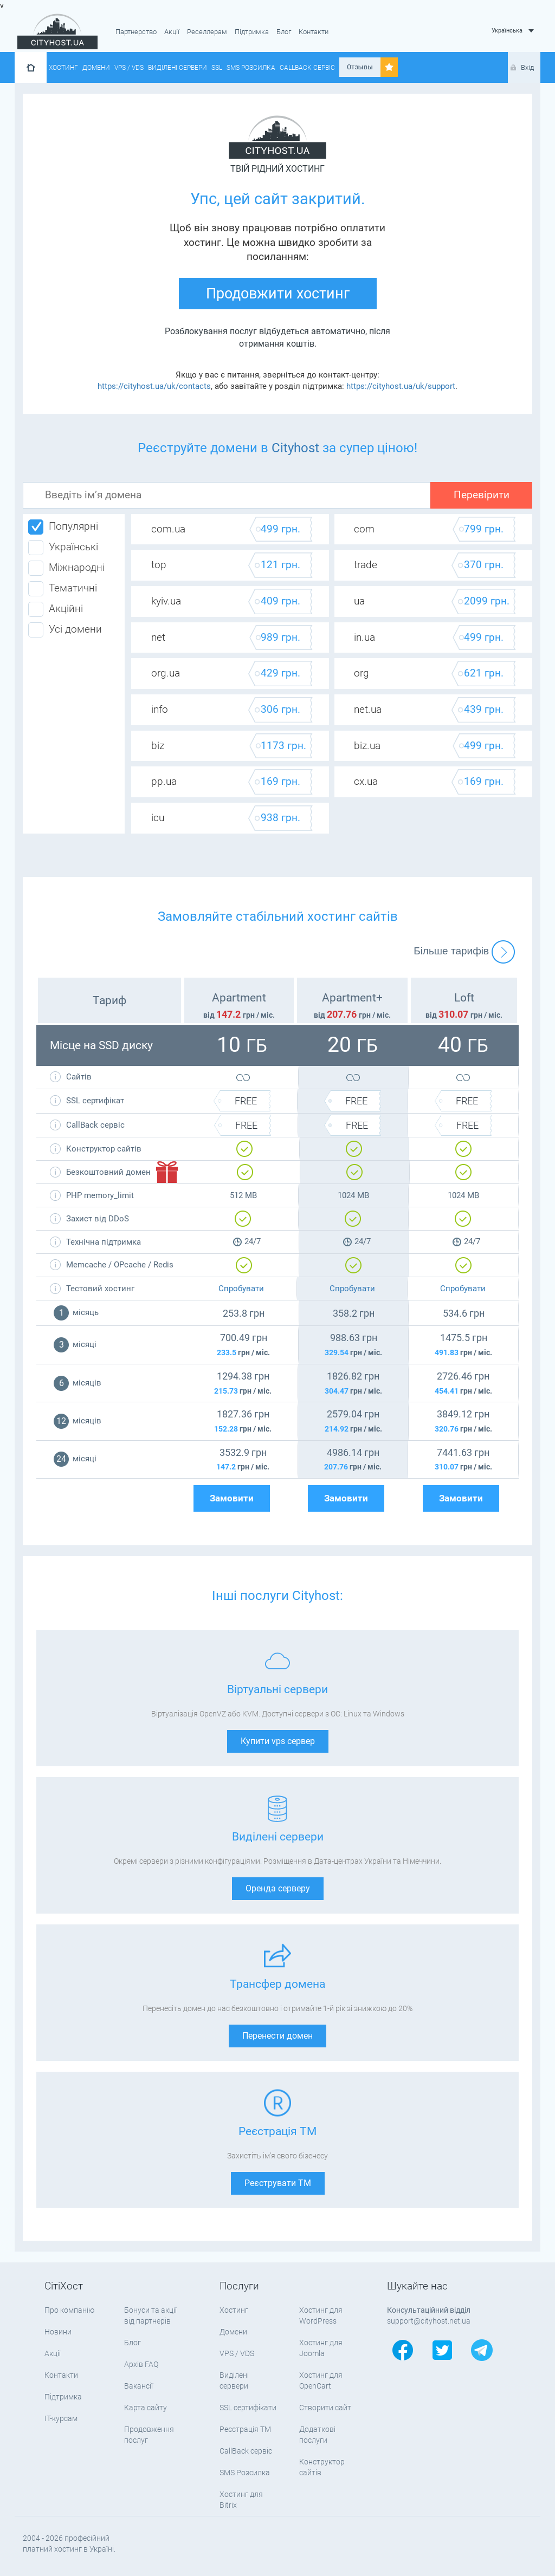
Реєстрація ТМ (245, 2429)
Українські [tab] (63, 547)
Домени (96, 67)
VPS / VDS (129, 67)
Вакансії (138, 2386)
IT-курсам (61, 2418)
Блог (283, 32)
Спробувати (241, 1288)
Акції (171, 32)
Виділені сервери (177, 67)
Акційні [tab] (55, 609)
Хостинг (63, 67)
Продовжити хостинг (278, 293)
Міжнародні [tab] (66, 568)
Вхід (527, 67)
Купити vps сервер (278, 1741)
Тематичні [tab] (62, 588)
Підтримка (252, 32)
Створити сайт (325, 2407)
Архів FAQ (141, 2364)
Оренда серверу (278, 1888)
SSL (216, 67)
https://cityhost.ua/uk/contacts (154, 386)
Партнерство (136, 32)
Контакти (313, 32)
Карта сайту (145, 2407)
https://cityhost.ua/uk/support (400, 386)
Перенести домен (277, 2036)
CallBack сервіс (307, 67)
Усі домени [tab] (65, 630)
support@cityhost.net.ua (428, 2321)
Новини (58, 2331)
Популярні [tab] (63, 527)
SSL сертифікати (248, 2407)
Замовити (232, 1498)
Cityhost (295, 448)
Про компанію (69, 2310)
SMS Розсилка (251, 67)
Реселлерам (207, 32)
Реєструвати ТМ (277, 2183)
